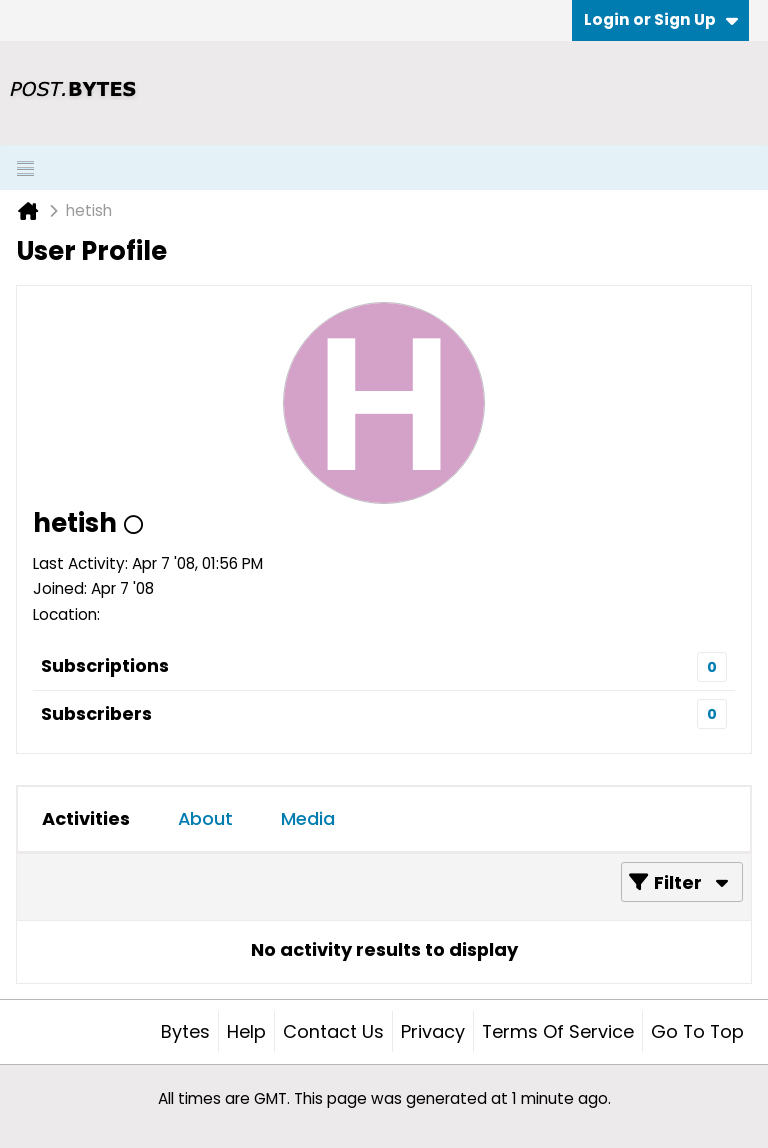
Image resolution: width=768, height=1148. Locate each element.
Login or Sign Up (661, 19)
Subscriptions (105, 665)
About (205, 818)
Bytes (185, 1031)
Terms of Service (558, 1031)
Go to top (697, 1031)
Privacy (433, 1031)
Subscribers (96, 713)
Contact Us (333, 1031)
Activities (86, 818)
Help (246, 1031)
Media (308, 818)
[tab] (86, 819)
